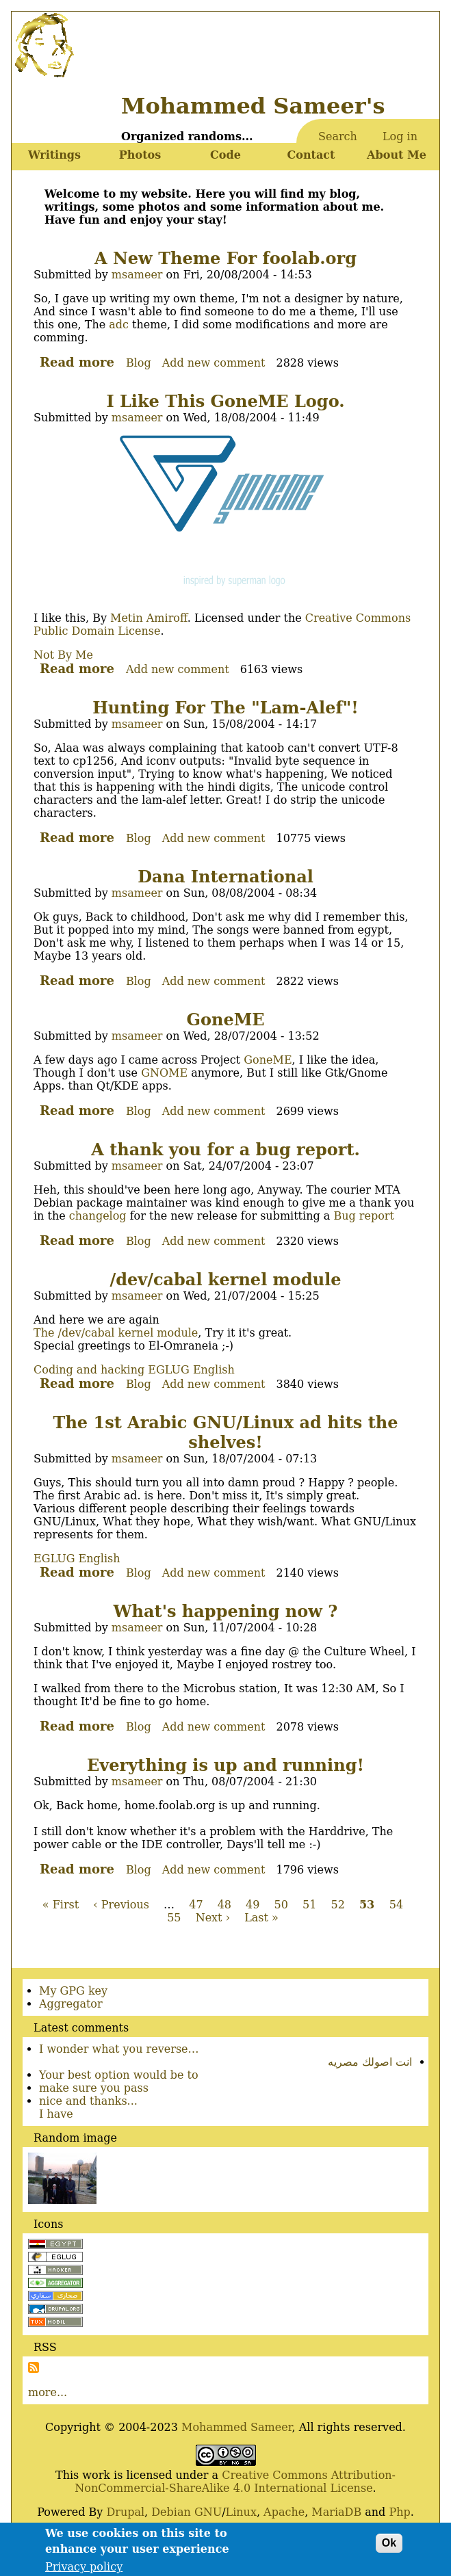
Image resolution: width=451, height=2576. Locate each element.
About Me (396, 154)
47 (196, 1904)
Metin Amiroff (149, 618)
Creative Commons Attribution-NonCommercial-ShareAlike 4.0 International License (235, 2482)
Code (225, 154)
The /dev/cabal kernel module (116, 1332)
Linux (241, 2512)
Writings (54, 154)
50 (281, 1904)
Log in (400, 136)
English (214, 1369)
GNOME (164, 1072)
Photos (140, 154)
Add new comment (214, 362)
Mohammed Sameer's (253, 106)
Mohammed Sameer (236, 2427)
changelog (98, 1215)
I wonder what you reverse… (119, 2048)
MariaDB (336, 2512)
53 (366, 1904)
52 (337, 1904)
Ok (389, 2548)
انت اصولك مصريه (370, 2061)
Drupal (125, 2512)
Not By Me (63, 654)
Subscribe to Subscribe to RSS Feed (33, 2367)
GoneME (268, 1059)
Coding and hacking (89, 1369)
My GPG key (73, 1990)
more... (47, 2392)
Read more (77, 362)
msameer (137, 274)
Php (399, 2512)
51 (309, 1904)
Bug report (363, 1215)
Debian (171, 2512)
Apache (284, 2512)
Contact (311, 154)
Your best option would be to (118, 2074)
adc (119, 324)
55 (174, 1917)
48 (224, 1904)
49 (252, 1904)
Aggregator (71, 2003)
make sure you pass (94, 2087)
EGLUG (168, 1369)
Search (337, 136)
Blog (138, 362)
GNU (208, 2512)
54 (396, 1904)
